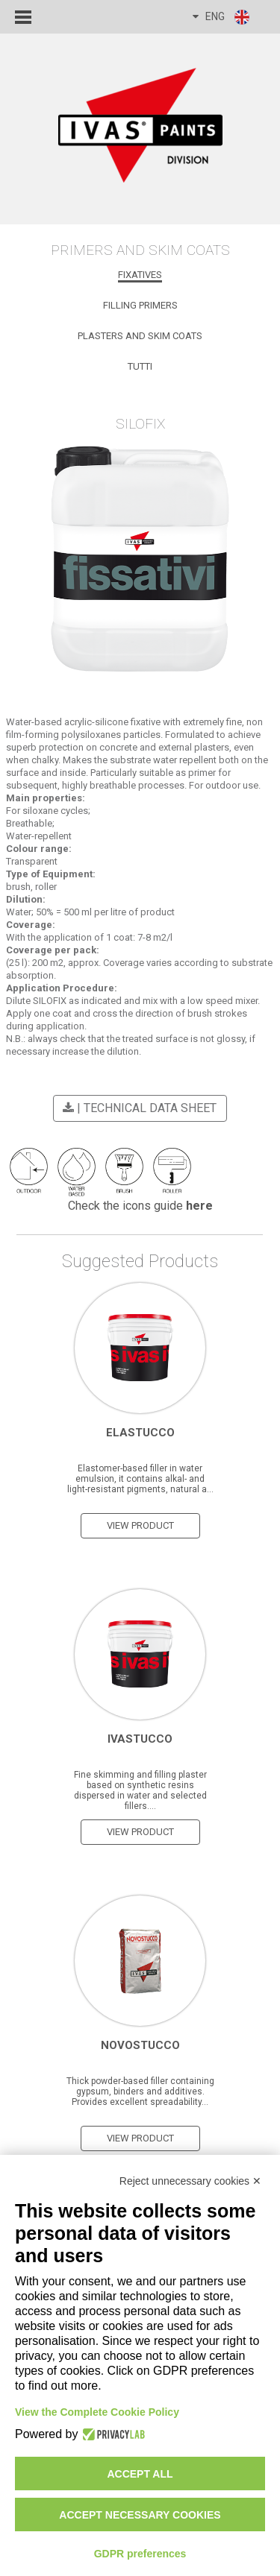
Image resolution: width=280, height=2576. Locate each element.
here (199, 1206)
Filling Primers (140, 305)
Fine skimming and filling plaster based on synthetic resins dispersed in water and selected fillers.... (140, 1790)
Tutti (140, 366)
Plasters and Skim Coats (140, 335)
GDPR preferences (140, 2554)
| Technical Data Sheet (137, 1108)
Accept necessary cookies (139, 2515)
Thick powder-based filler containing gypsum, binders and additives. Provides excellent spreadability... (140, 2091)
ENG (222, 17)
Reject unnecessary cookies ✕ (190, 2181)
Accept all (139, 2474)
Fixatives (140, 274)
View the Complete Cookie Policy (97, 2412)
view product (140, 1525)
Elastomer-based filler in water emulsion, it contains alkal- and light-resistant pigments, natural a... (140, 1478)
